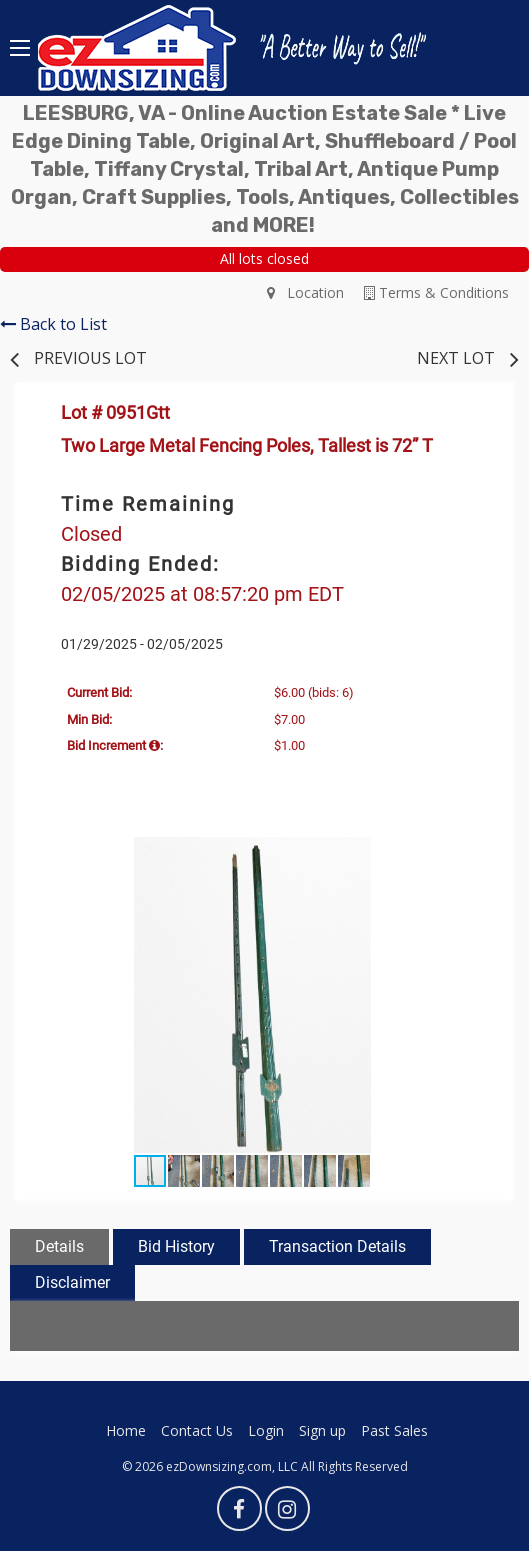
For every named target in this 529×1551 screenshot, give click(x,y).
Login (266, 1430)
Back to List (53, 324)
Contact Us (197, 1430)
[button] (471, 855)
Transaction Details (337, 1246)
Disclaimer (72, 1282)
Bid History (176, 1246)
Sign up (322, 1430)
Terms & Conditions (436, 292)
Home (126, 1430)
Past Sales (394, 1430)
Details (59, 1246)
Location (305, 292)
